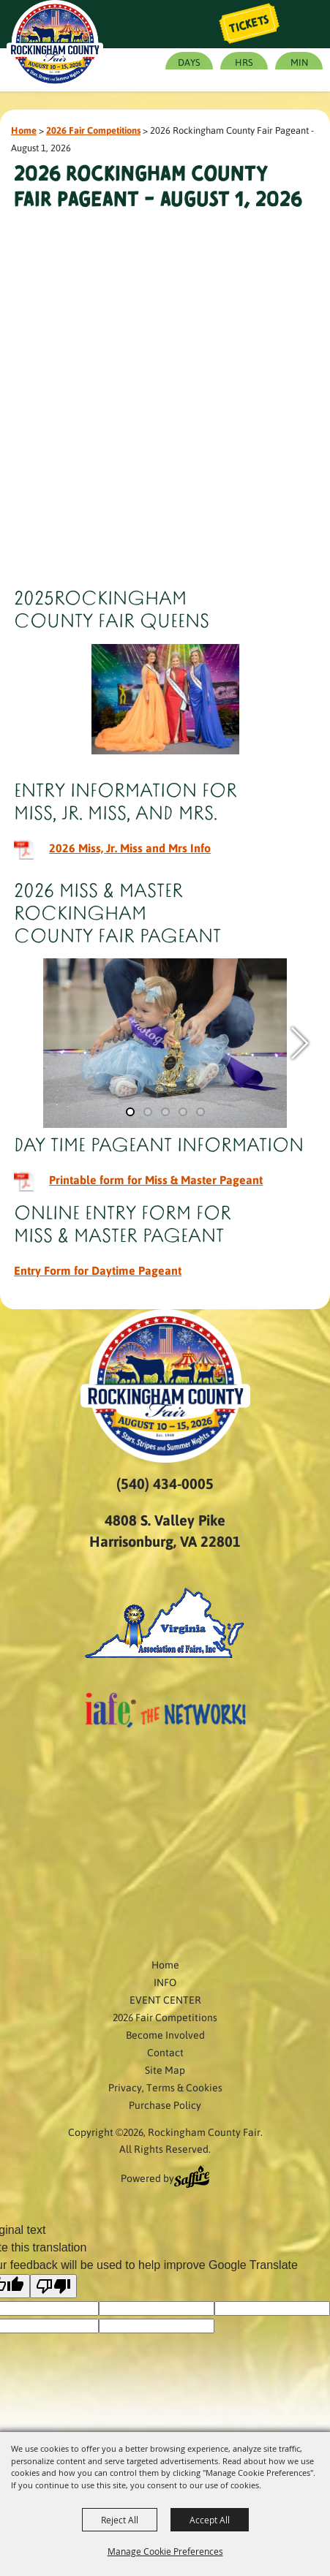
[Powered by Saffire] (191, 2178)
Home (24, 130)
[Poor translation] (53, 2286)
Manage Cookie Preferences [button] (165, 2551)
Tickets (249, 24)
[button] (299, 1043)
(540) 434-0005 (165, 1483)
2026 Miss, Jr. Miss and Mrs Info (130, 847)
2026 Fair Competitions (93, 130)
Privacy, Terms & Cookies (165, 2087)
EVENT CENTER (165, 1999)
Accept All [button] (210, 2520)
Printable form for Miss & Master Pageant (156, 1179)
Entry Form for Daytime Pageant (97, 1270)
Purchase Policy (165, 2104)
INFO (165, 1981)
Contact (165, 2051)
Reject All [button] (119, 2520)
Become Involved (165, 2034)
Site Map (165, 2069)
